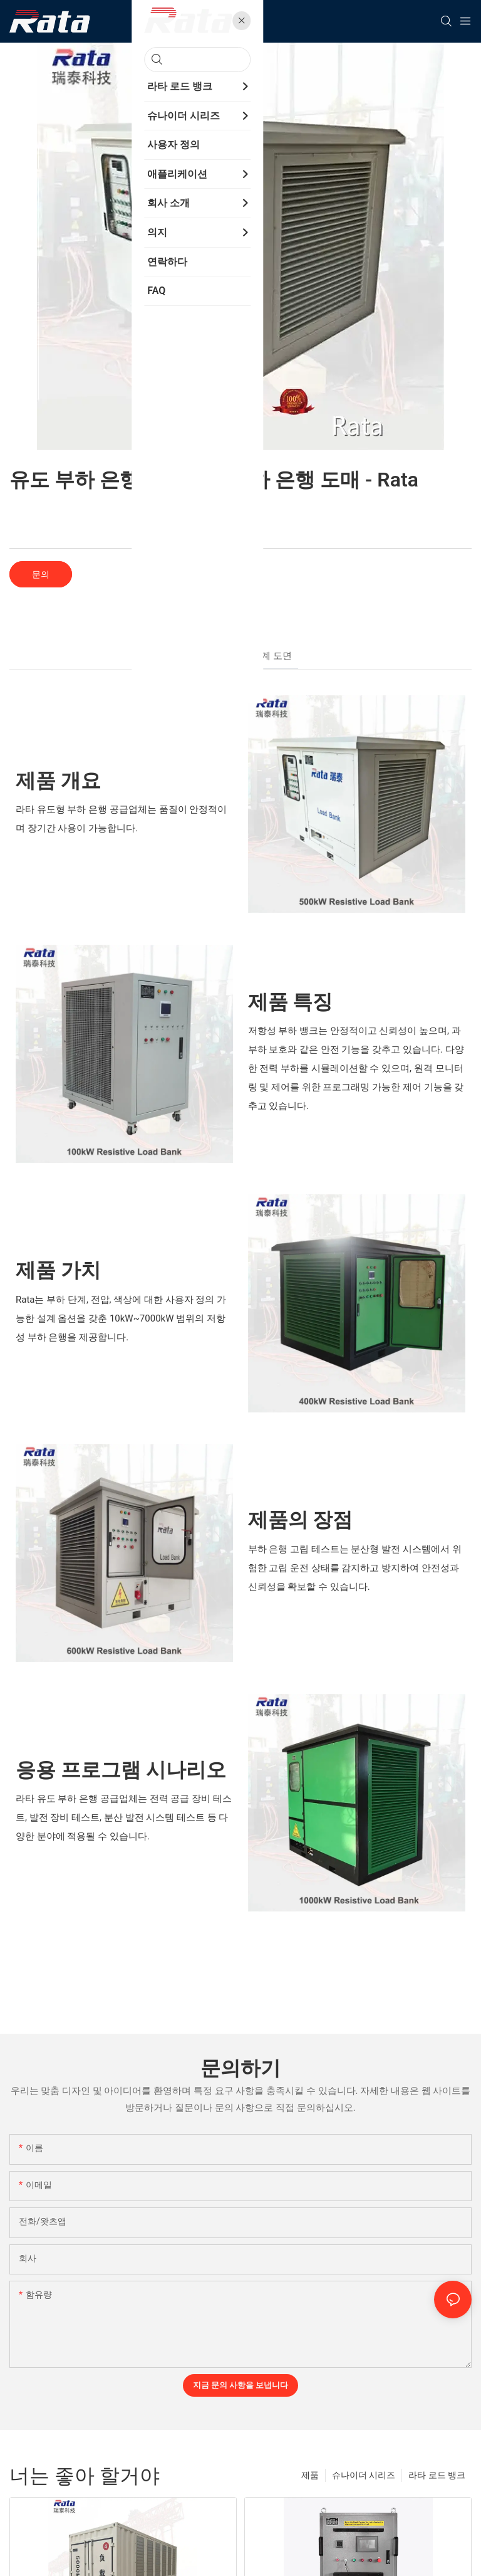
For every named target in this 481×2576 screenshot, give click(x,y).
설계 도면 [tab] (272, 655)
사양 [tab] (229, 655)
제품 (310, 2475)
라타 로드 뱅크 (436, 2475)
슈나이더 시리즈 (363, 2475)
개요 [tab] (198, 655)
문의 (40, 574)
